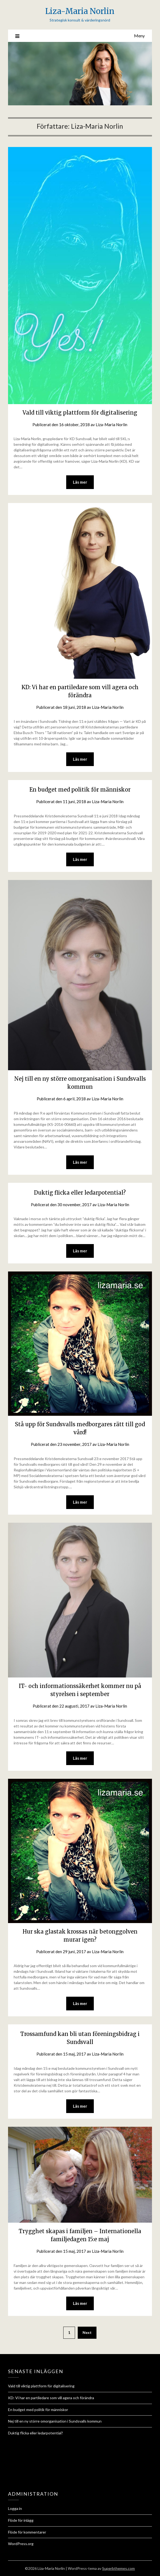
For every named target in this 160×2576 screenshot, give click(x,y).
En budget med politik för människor (80, 789)
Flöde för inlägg (21, 2520)
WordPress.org (21, 2543)
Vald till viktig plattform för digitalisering (80, 412)
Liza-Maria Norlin (79, 11)
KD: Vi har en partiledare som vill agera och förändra (51, 2397)
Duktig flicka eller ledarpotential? (80, 1192)
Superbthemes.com (118, 2568)
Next (87, 2332)
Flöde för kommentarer (27, 2532)
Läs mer (80, 482)
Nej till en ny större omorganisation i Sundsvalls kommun (55, 2421)
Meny (139, 35)
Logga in (15, 2508)
